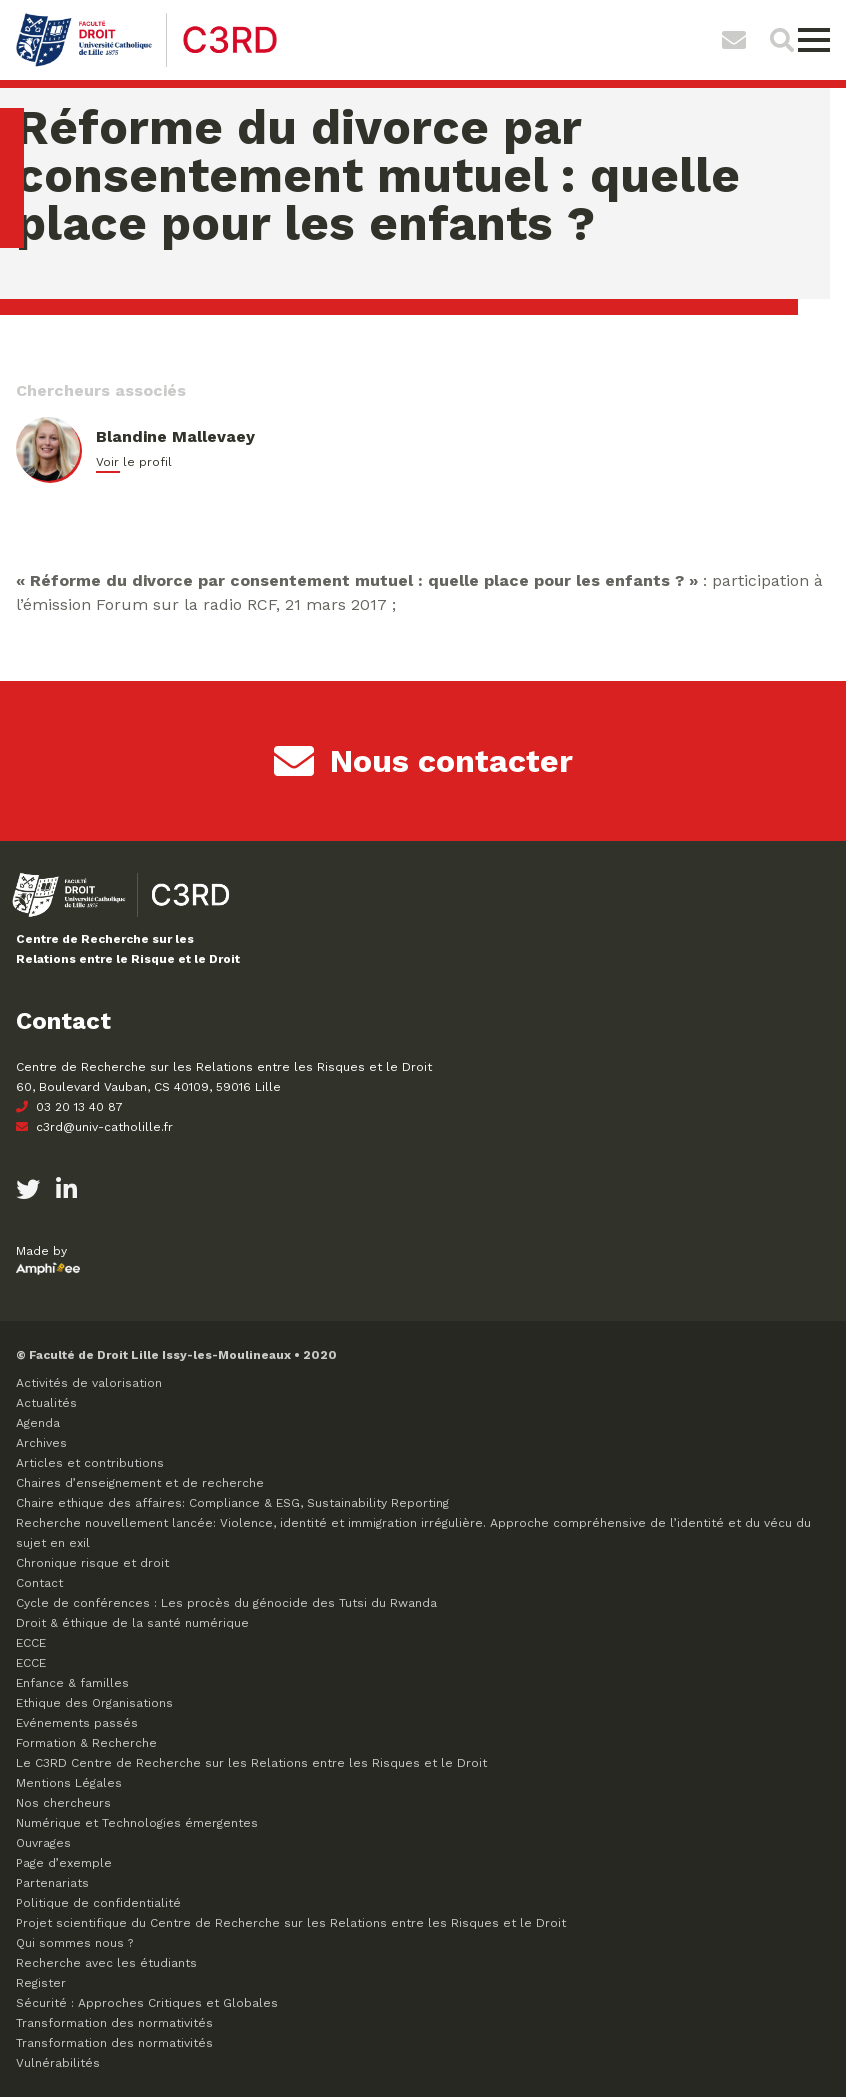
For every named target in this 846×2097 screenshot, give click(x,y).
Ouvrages (43, 1843)
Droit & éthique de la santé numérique (132, 1623)
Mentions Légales (69, 1783)
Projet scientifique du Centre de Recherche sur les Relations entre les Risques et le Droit (291, 1923)
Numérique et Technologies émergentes (137, 1823)
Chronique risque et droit (92, 1563)
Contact (39, 1583)
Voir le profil (134, 462)
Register (41, 1983)
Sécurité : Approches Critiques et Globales (147, 2003)
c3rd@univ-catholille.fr (94, 1127)
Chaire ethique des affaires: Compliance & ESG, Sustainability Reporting (232, 1503)
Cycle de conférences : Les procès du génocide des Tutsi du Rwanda (226, 1603)
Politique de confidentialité (98, 1903)
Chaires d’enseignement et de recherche (140, 1483)
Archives (41, 1443)
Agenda (38, 1423)
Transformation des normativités (114, 2023)
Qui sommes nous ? (74, 1943)
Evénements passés (77, 1723)
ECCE (31, 1643)
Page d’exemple (64, 1863)
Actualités (46, 1403)
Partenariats (52, 1883)
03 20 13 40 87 (69, 1107)
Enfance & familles (72, 1683)
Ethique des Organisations (94, 1703)
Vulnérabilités (58, 2063)
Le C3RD (251, 1763)
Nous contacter (423, 761)
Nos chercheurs (63, 1803)
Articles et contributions (90, 1463)
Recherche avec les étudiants (106, 1963)
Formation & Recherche (86, 1743)
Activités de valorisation (89, 1383)
